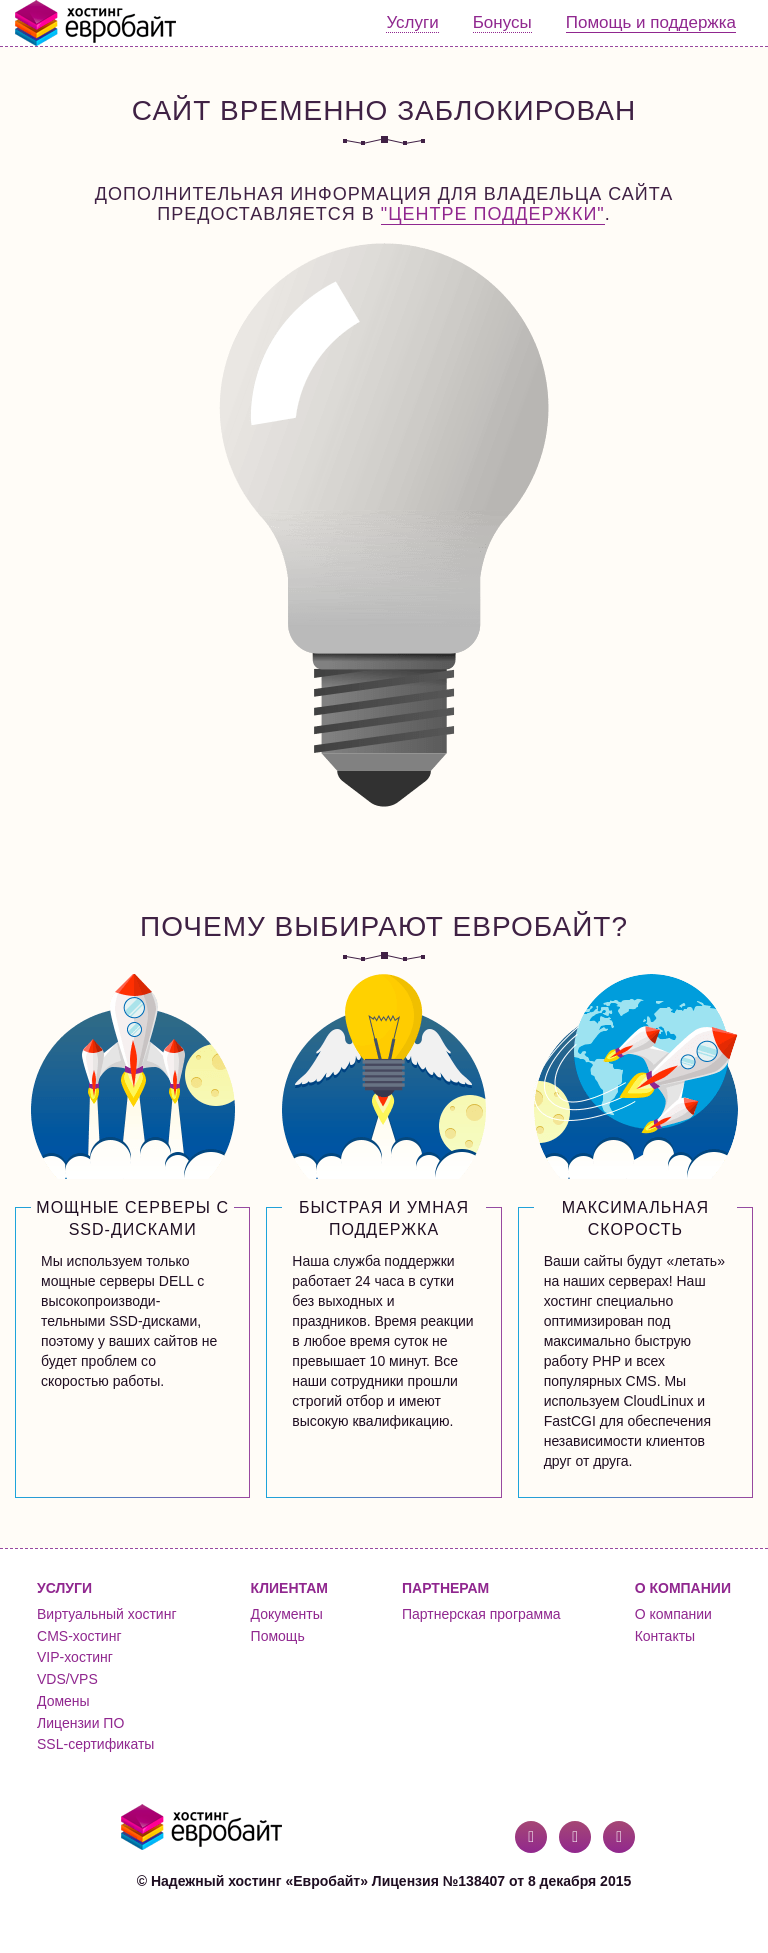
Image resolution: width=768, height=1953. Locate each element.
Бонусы (502, 22)
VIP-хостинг (75, 1657)
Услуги (412, 22)
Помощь (278, 1636)
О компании (673, 1614)
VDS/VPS (67, 1679)
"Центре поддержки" (493, 214)
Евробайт (96, 23)
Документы (287, 1614)
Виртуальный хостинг (107, 1614)
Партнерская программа (481, 1614)
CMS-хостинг (79, 1636)
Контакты (665, 1636)
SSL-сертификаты (95, 1744)
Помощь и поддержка (651, 22)
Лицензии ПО (80, 1723)
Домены (63, 1701)
